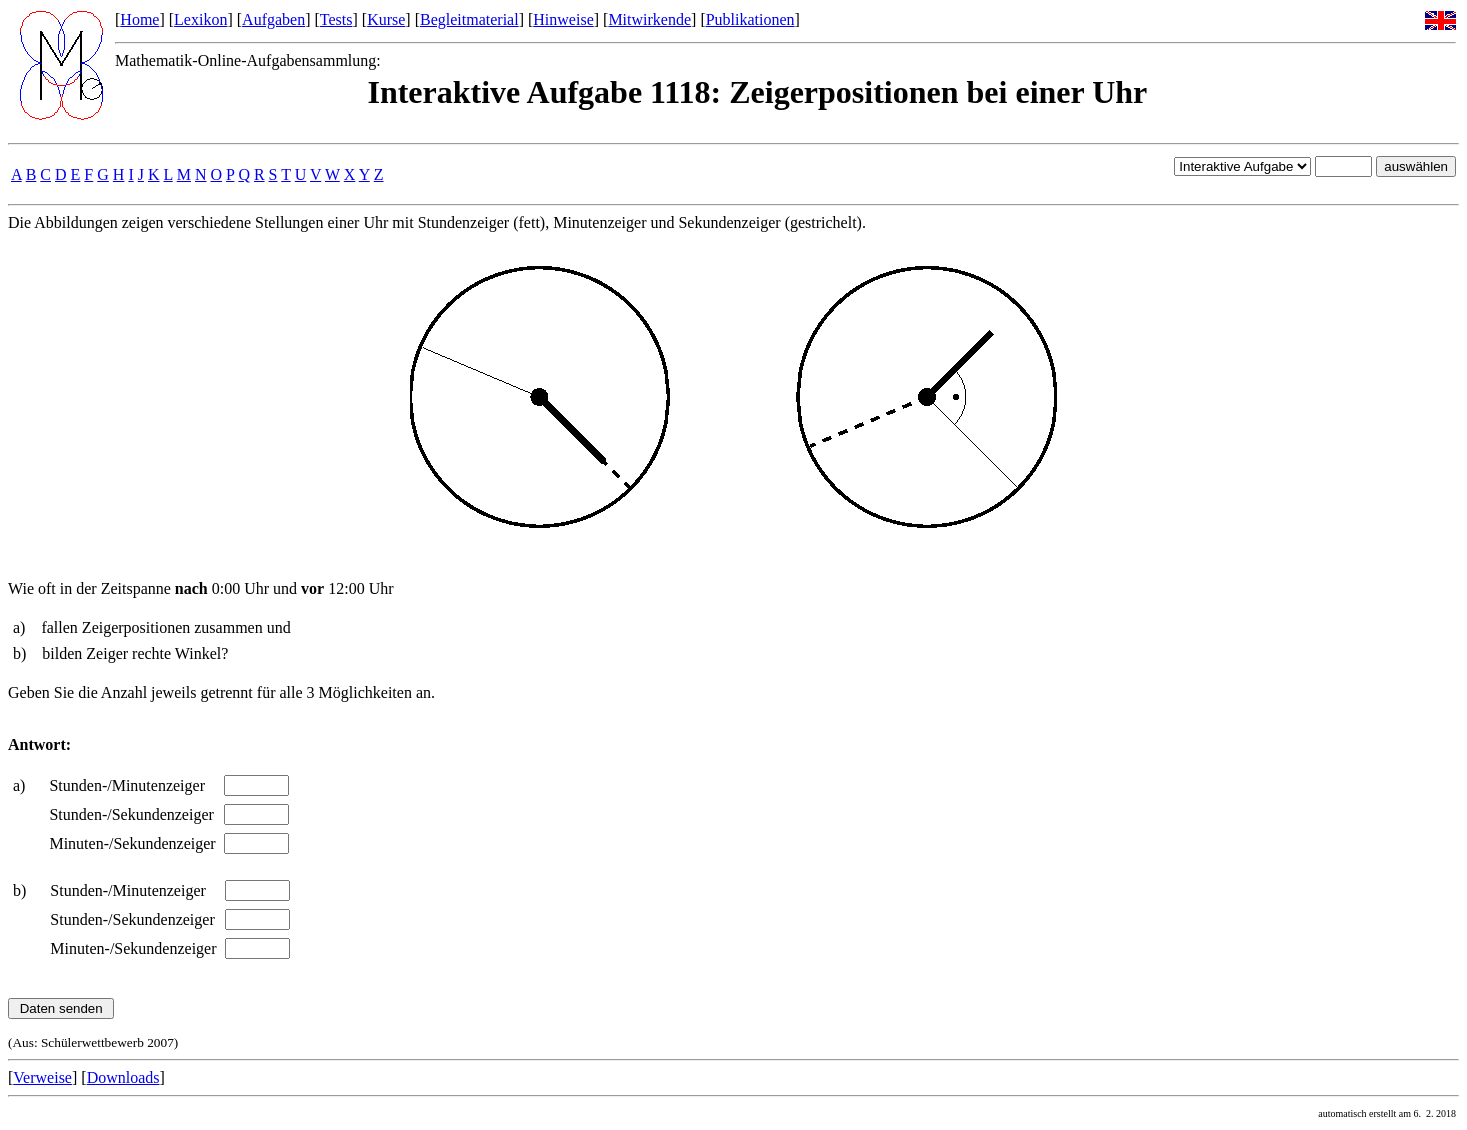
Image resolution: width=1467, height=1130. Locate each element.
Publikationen (750, 19)
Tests (336, 19)
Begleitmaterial (469, 19)
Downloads (123, 1077)
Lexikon (200, 19)
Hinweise (563, 19)
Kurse (386, 19)
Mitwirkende (649, 19)
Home (139, 19)
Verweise (42, 1077)
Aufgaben (273, 19)
